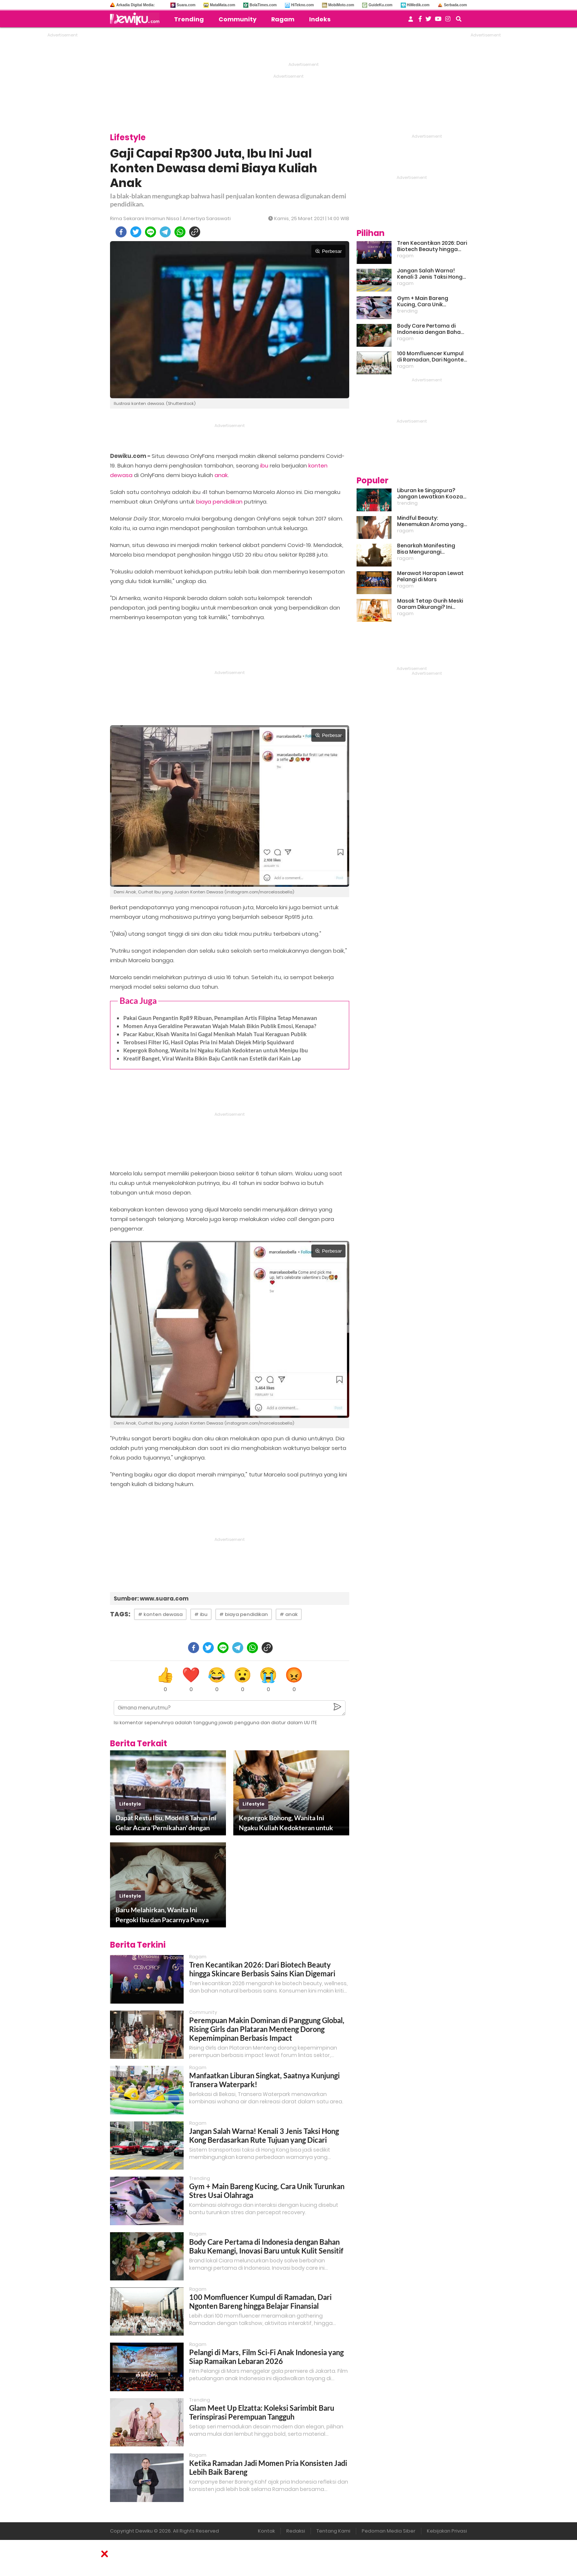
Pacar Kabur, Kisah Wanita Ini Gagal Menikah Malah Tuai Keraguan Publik (215, 1034)
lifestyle (130, 1804)
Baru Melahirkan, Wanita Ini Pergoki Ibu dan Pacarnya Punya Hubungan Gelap (162, 1915)
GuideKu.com (380, 5)
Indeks (319, 19)
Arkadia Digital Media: (135, 5)
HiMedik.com (418, 5)
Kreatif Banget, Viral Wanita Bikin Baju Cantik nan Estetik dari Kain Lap (212, 1058)
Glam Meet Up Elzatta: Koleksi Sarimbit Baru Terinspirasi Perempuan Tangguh (261, 2412)
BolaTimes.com (263, 5)
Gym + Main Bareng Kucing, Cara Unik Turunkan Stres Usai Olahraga (423, 301)
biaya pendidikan (219, 501)
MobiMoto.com (341, 5)
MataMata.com (222, 5)
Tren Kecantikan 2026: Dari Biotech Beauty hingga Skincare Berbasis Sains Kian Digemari (262, 1969)
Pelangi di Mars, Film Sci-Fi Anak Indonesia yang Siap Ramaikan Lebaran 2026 (266, 2356)
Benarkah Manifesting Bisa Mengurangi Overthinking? (426, 549)
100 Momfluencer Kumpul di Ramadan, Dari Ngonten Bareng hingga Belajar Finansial (260, 2301)
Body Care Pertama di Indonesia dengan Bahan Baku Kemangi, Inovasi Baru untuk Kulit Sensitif (266, 2246)
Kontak (266, 2530)
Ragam (282, 19)
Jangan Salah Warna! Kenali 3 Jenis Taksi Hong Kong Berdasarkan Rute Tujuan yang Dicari (264, 2135)
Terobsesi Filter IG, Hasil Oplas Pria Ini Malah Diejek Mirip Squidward (208, 1042)
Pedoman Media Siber (388, 2530)
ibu (264, 465)
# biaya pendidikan (243, 1614)
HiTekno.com (302, 5)
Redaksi (295, 2530)
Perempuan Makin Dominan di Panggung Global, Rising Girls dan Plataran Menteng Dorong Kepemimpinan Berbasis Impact (266, 2029)
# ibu (201, 1614)
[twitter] (135, 231)
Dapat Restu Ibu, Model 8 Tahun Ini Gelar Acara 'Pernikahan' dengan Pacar (166, 1823)
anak (221, 475)
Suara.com (186, 5)
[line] (150, 231)
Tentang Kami (333, 2530)
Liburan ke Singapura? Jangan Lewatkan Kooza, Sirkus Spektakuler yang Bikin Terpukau (430, 493)
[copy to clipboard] (194, 231)
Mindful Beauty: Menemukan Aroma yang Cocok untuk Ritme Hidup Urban (430, 521)
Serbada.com (455, 5)
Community (237, 19)
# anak (289, 1614)
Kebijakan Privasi (447, 2530)
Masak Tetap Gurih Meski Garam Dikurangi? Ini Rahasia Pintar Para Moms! (430, 604)
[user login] (410, 21)
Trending (189, 19)
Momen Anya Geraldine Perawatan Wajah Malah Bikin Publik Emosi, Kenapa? (219, 1026)
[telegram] (165, 231)
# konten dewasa (160, 1614)
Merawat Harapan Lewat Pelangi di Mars (430, 576)
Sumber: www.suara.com (151, 1598)
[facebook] (121, 231)
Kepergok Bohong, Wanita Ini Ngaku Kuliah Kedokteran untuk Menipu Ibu (215, 1050)
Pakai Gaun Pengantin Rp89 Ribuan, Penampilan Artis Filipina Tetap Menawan (220, 1017)
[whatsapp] (180, 231)
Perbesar (328, 251)
